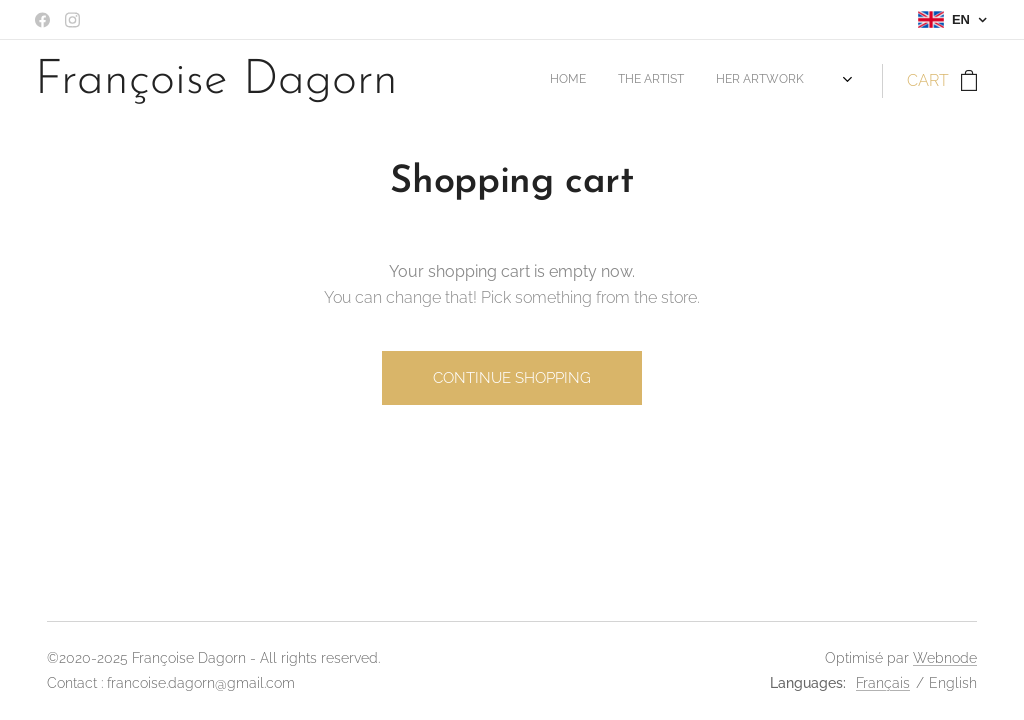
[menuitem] (723, 81)
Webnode (945, 658)
